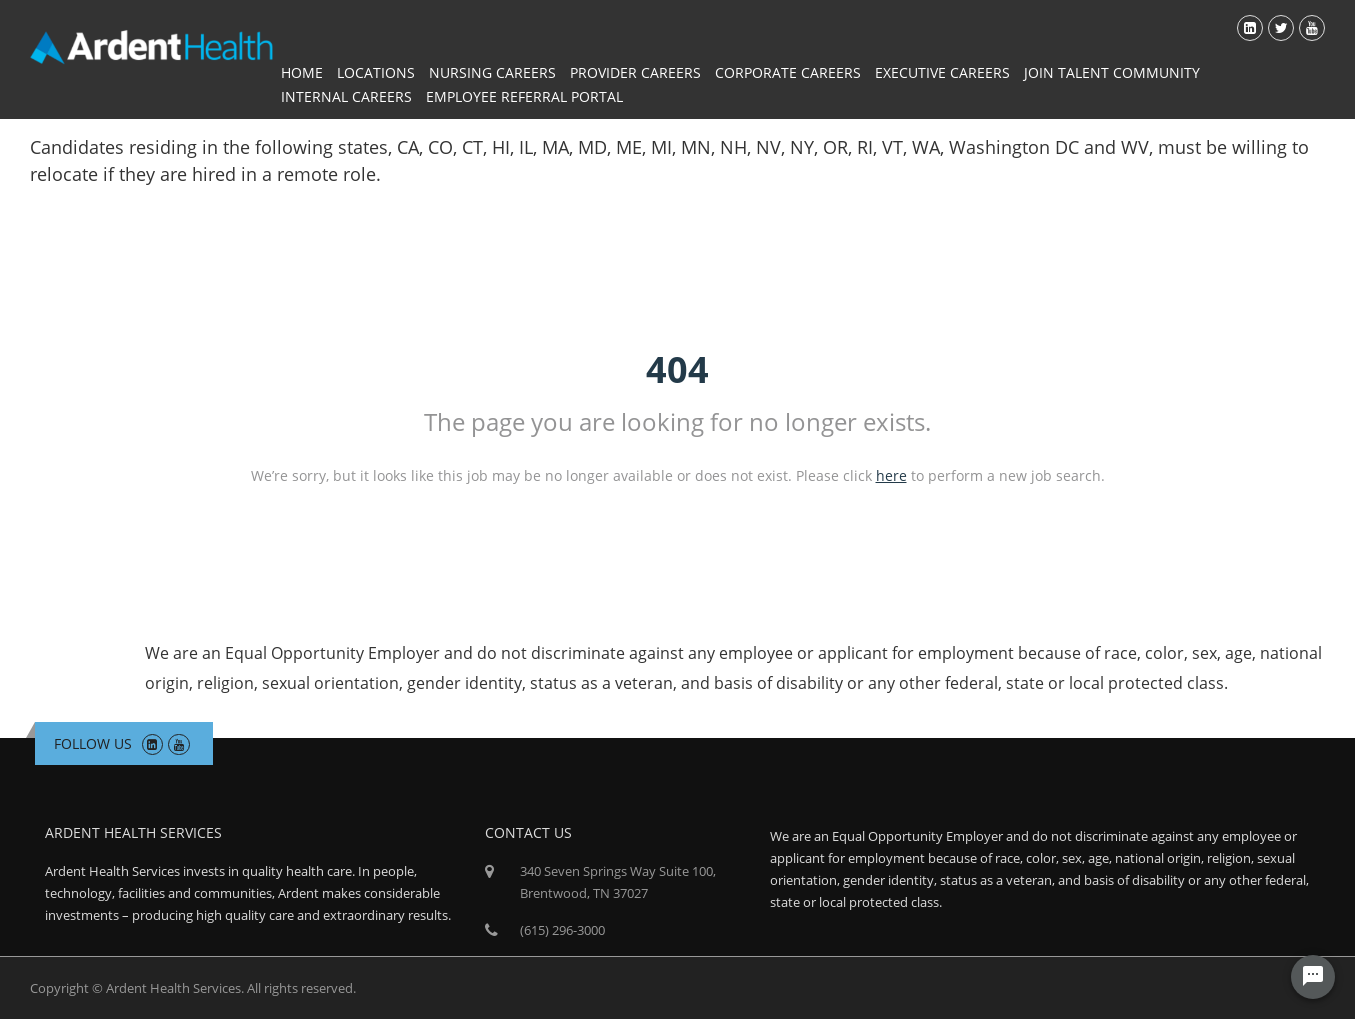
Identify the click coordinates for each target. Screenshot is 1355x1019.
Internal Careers (346, 96)
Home (302, 72)
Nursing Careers (492, 72)
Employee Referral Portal (524, 96)
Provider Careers (635, 72)
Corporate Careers (788, 72)
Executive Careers (942, 72)
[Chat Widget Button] (1313, 977)
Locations (376, 72)
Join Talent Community (1112, 72)
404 (677, 369)
